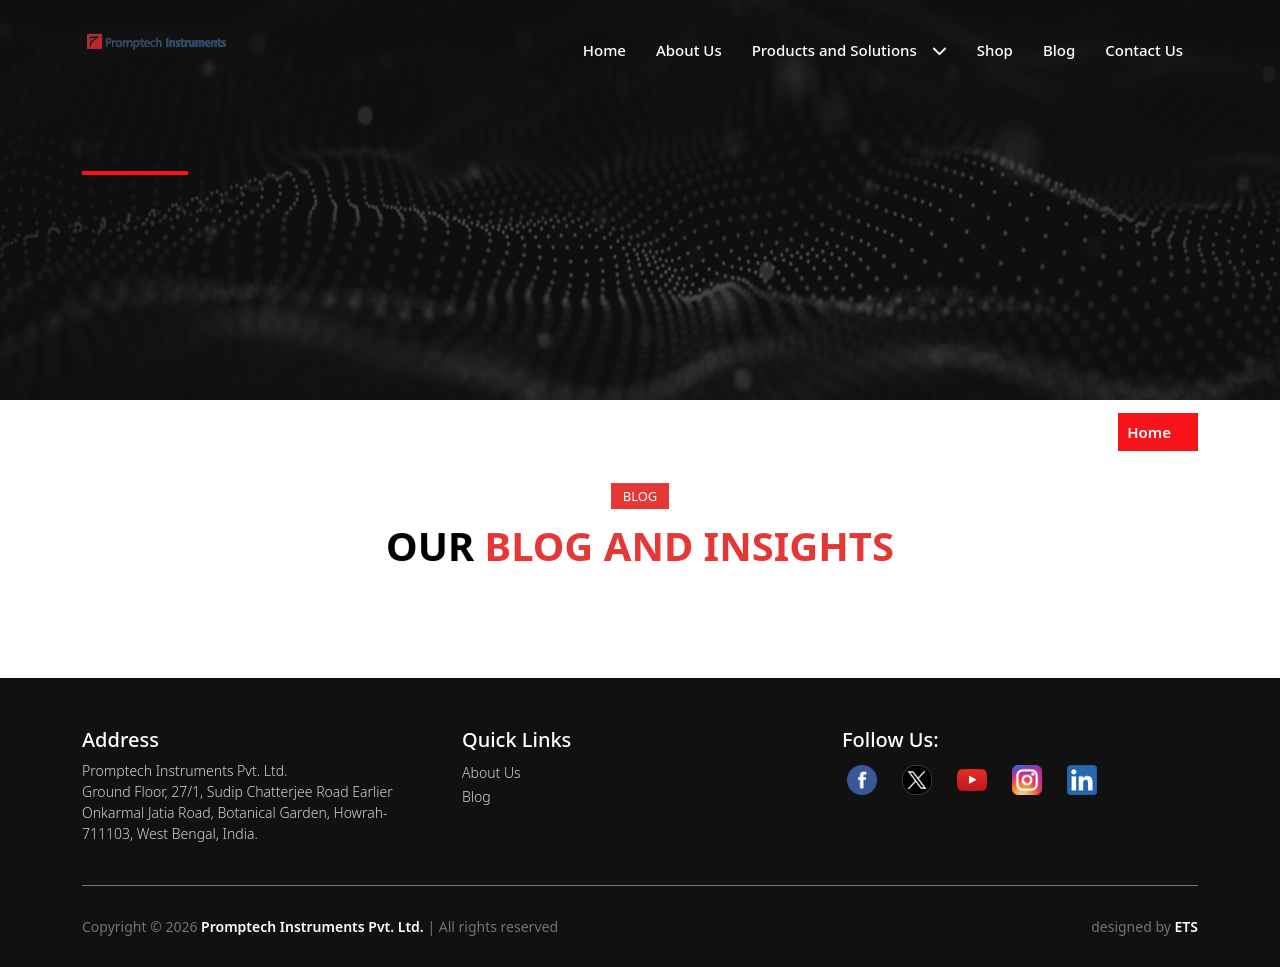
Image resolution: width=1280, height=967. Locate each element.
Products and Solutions (834, 50)
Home (604, 50)
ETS (1184, 926)
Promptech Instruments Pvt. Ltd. (312, 926)
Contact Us (1144, 50)
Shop (995, 50)
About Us (689, 50)
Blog (1059, 50)
